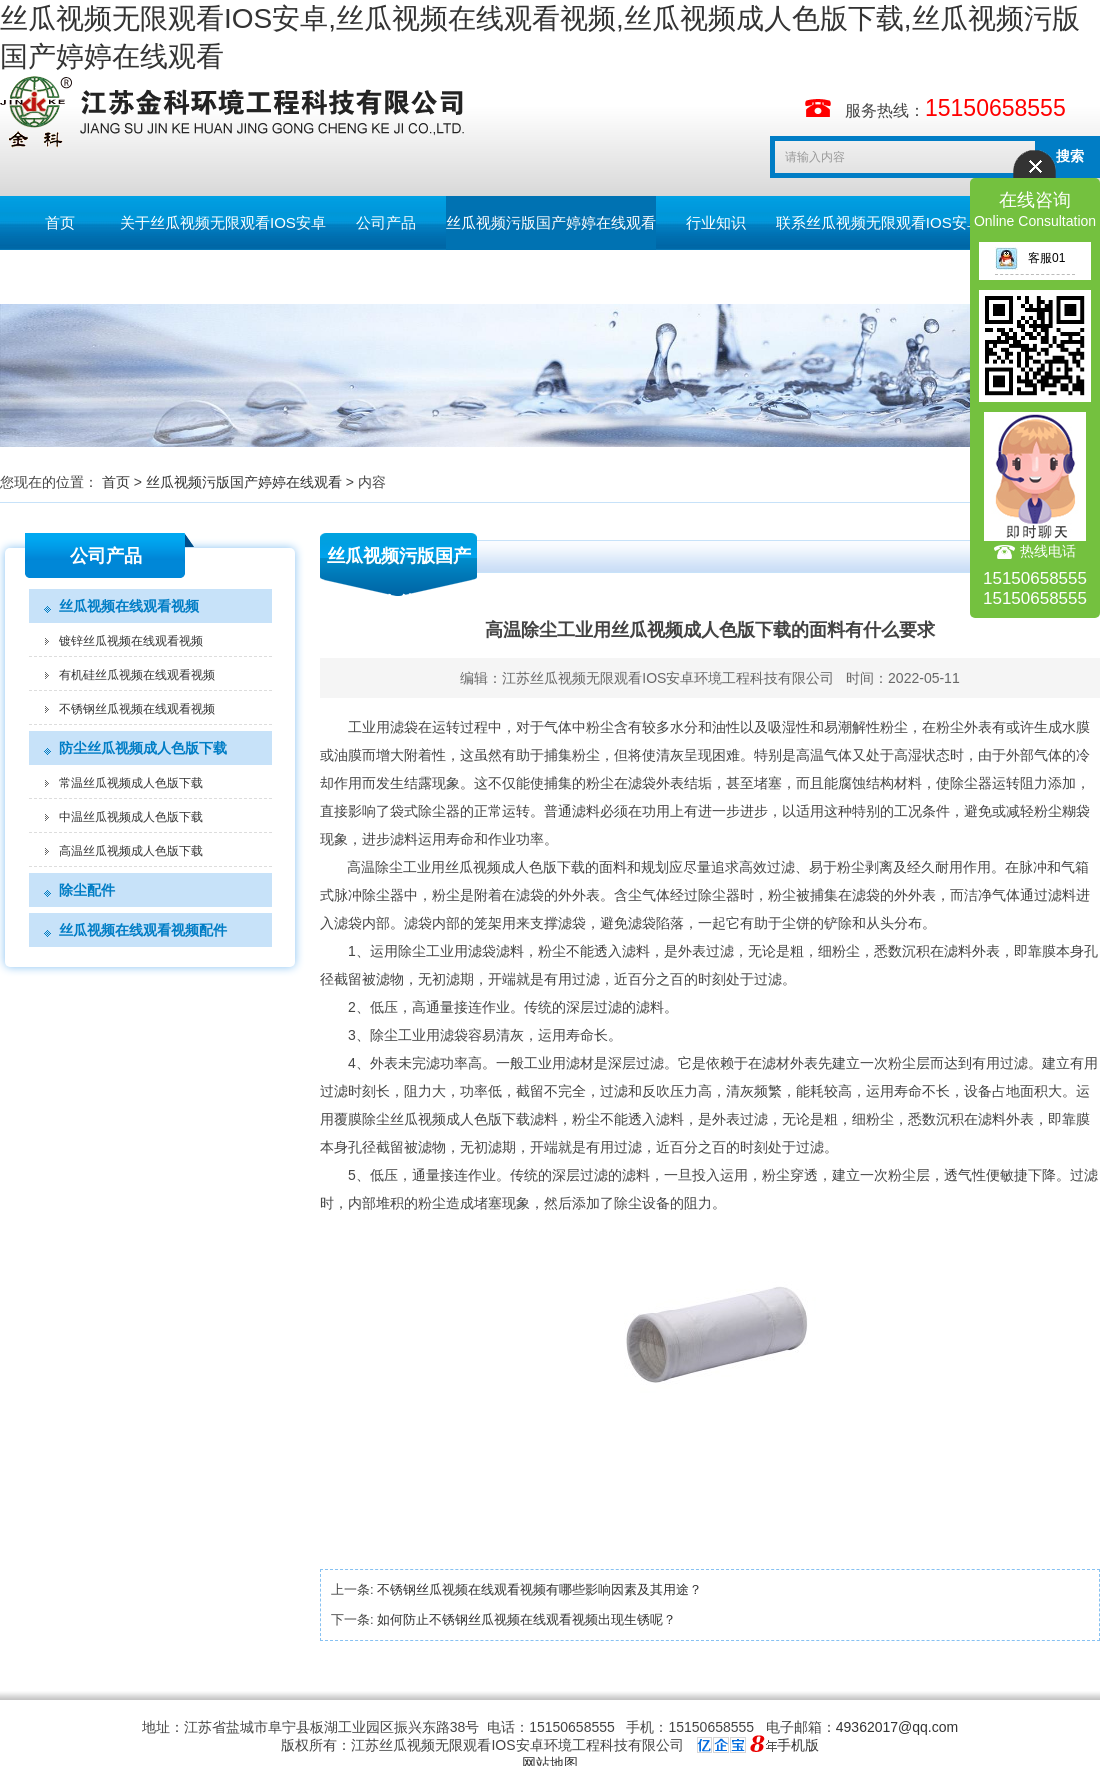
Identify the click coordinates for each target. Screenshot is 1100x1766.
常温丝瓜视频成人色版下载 (131, 783)
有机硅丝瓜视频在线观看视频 (137, 675)
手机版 (798, 1745)
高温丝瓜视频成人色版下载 (131, 851)
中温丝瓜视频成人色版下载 (131, 817)
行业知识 (716, 222)
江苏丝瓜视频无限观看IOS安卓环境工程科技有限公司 (668, 678)
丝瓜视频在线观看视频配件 (143, 930)
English (179, 276)
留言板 (60, 276)
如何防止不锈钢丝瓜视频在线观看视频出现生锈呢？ (526, 1619)
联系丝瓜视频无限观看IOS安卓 (879, 222)
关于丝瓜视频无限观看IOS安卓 (223, 222)
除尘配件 (87, 890)
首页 (60, 222)
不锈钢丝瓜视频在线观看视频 (137, 709)
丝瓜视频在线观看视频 (129, 606)
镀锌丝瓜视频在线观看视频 (131, 641)
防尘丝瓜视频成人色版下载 (143, 748)
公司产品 (386, 222)
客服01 (1030, 258)
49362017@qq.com (897, 1727)
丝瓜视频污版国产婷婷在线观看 (551, 222)
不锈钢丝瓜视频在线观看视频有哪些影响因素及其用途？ (539, 1589)
